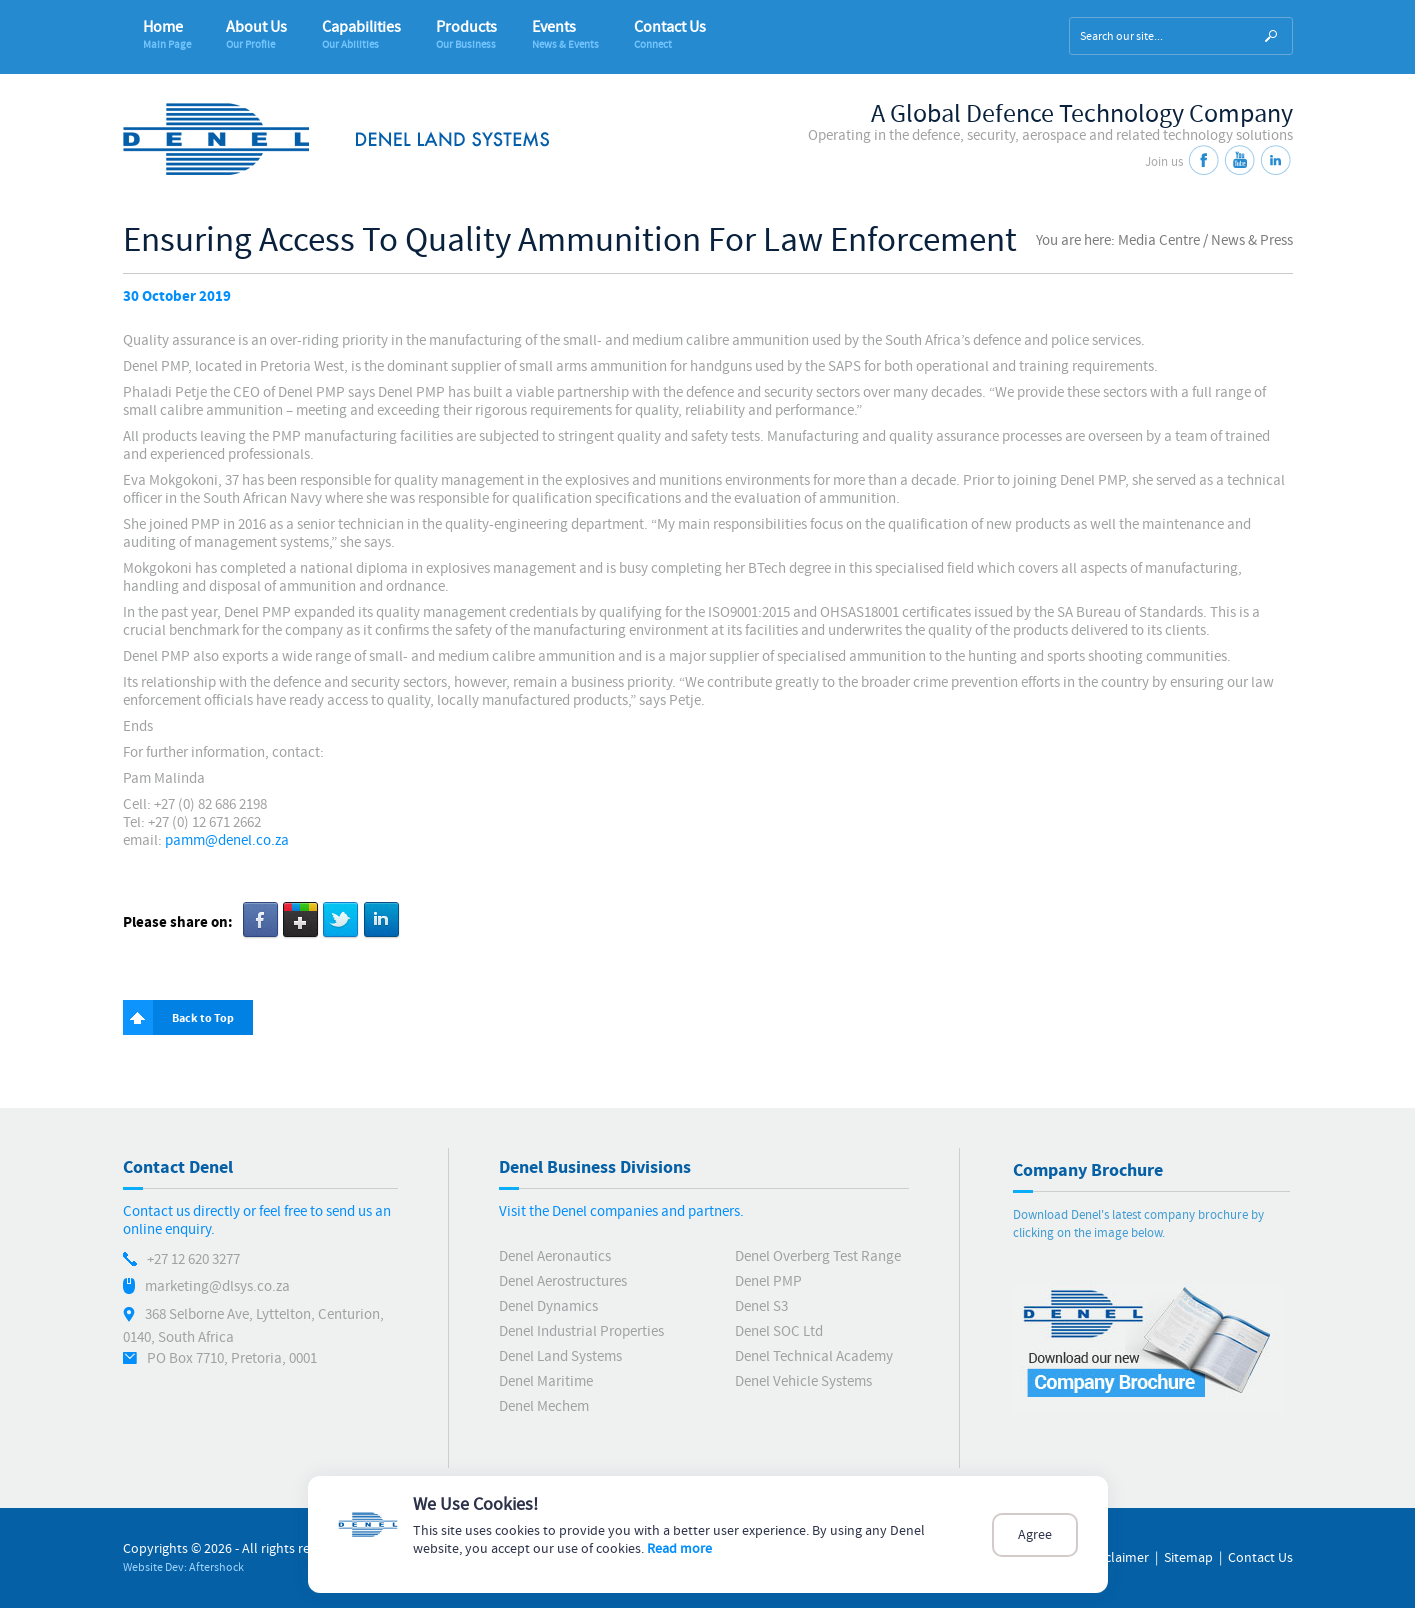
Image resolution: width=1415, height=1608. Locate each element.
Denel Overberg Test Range (818, 1256)
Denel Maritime (546, 1381)
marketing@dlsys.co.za (217, 1286)
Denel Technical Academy (814, 1356)
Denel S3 (761, 1306)
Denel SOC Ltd (779, 1331)
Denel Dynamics (548, 1306)
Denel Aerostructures (563, 1281)
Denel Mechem (544, 1406)
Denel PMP (768, 1281)
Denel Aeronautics (555, 1256)
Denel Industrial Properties (581, 1331)
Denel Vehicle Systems (803, 1381)
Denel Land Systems (560, 1356)
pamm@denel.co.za (227, 840)
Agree (1035, 1535)
